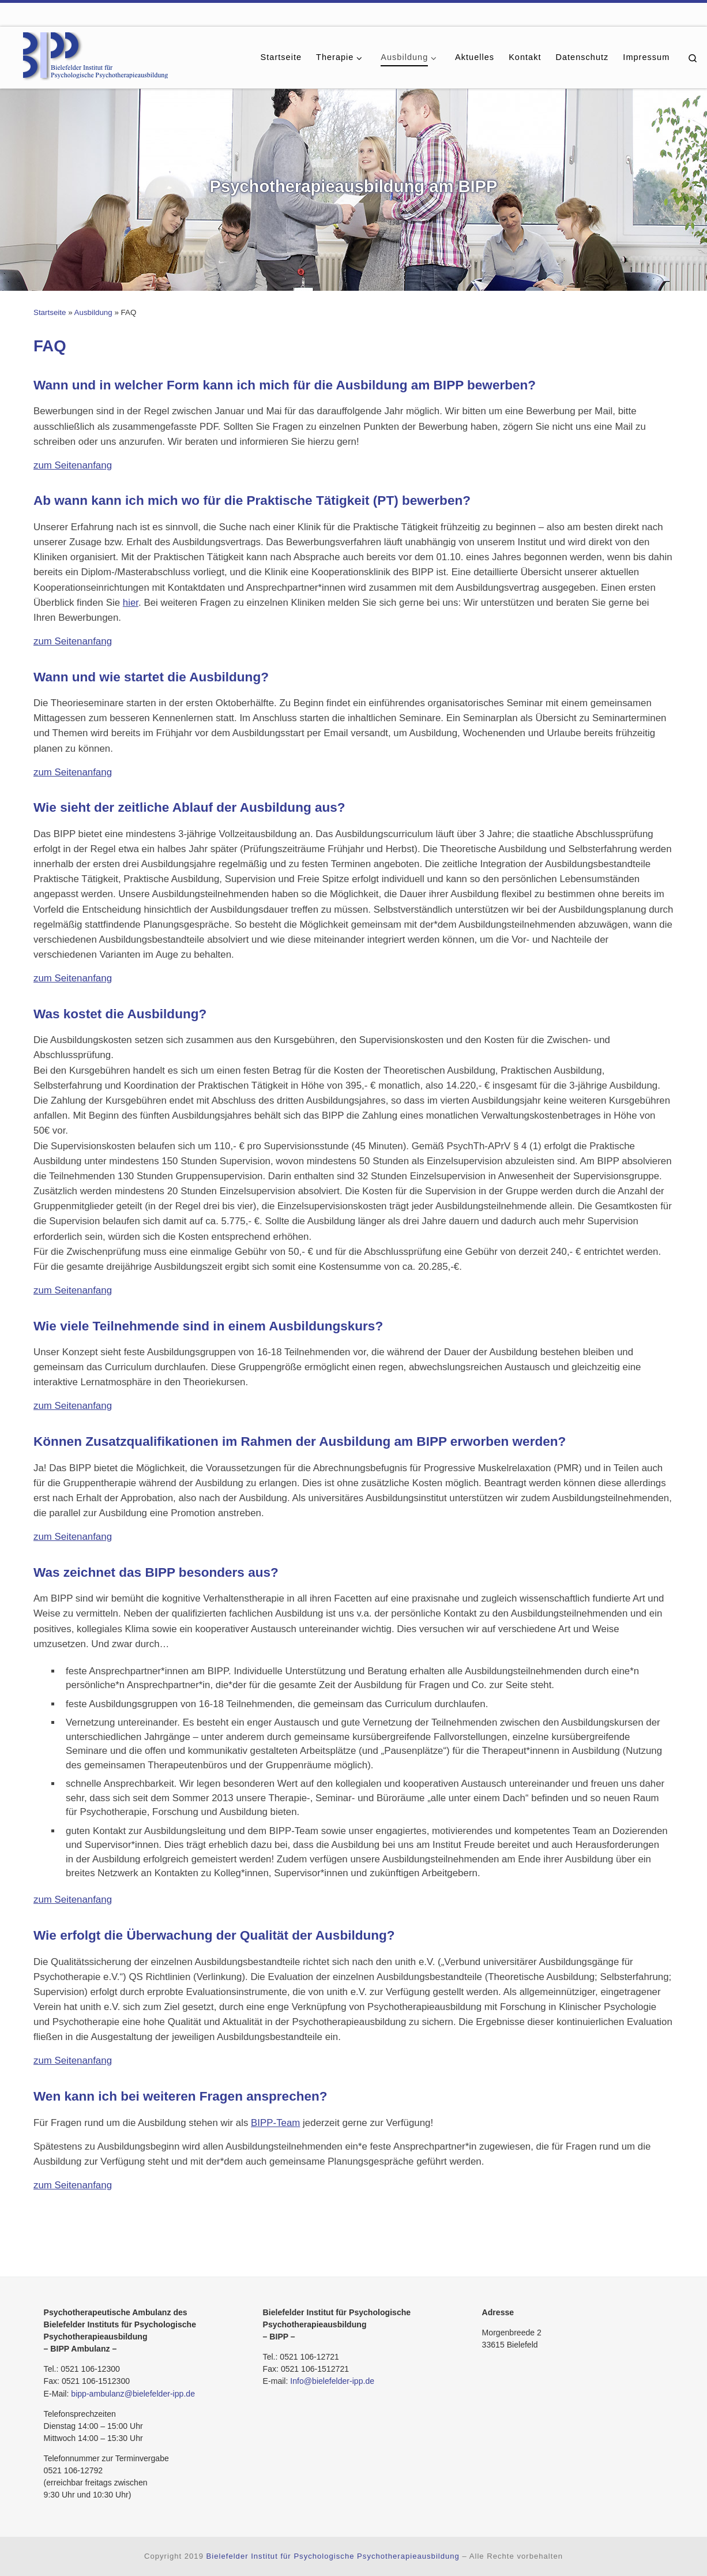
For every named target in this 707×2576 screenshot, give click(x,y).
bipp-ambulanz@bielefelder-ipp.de (133, 2393)
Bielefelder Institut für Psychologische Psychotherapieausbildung (333, 2556)
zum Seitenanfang (72, 465)
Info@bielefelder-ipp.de (332, 2381)
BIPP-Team (275, 2122)
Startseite (49, 312)
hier (130, 602)
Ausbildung (93, 312)
